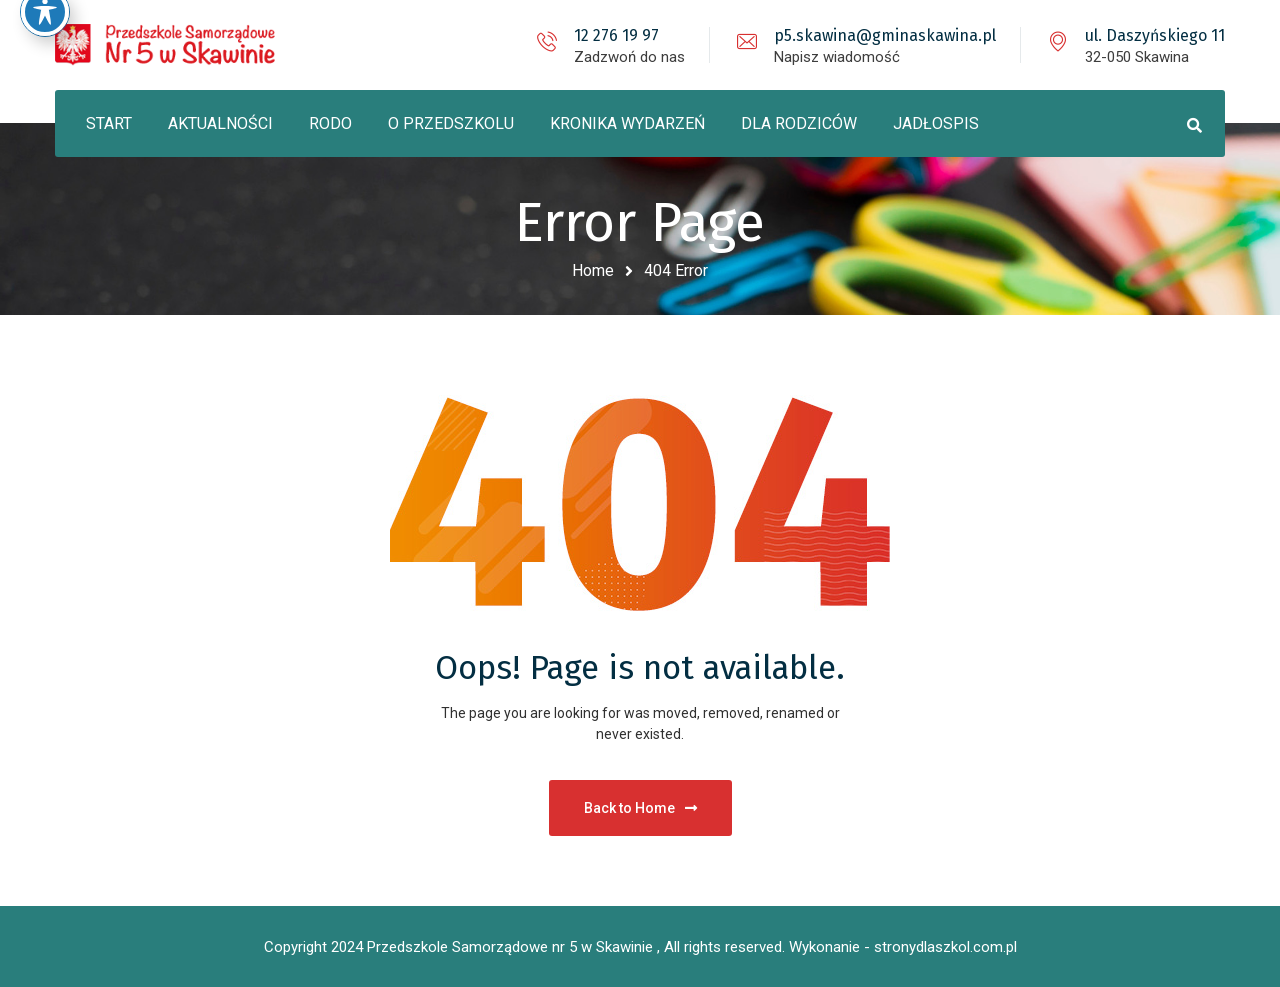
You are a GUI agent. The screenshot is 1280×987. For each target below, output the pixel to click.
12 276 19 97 (616, 35)
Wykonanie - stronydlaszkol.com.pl (903, 947)
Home (593, 270)
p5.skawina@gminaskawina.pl (885, 35)
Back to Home (640, 808)
